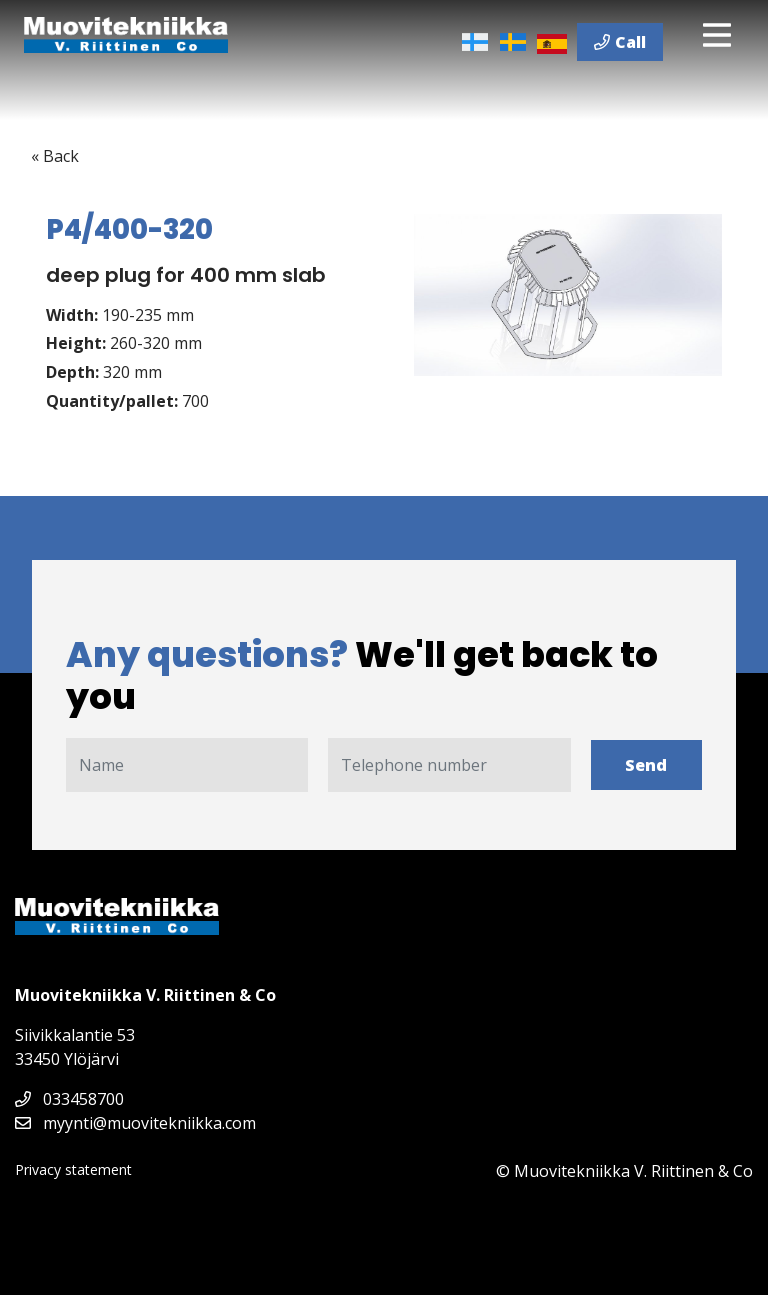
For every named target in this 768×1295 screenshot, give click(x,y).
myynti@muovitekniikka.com (135, 1123)
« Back (55, 156)
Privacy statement (73, 1169)
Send (646, 765)
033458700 (69, 1099)
